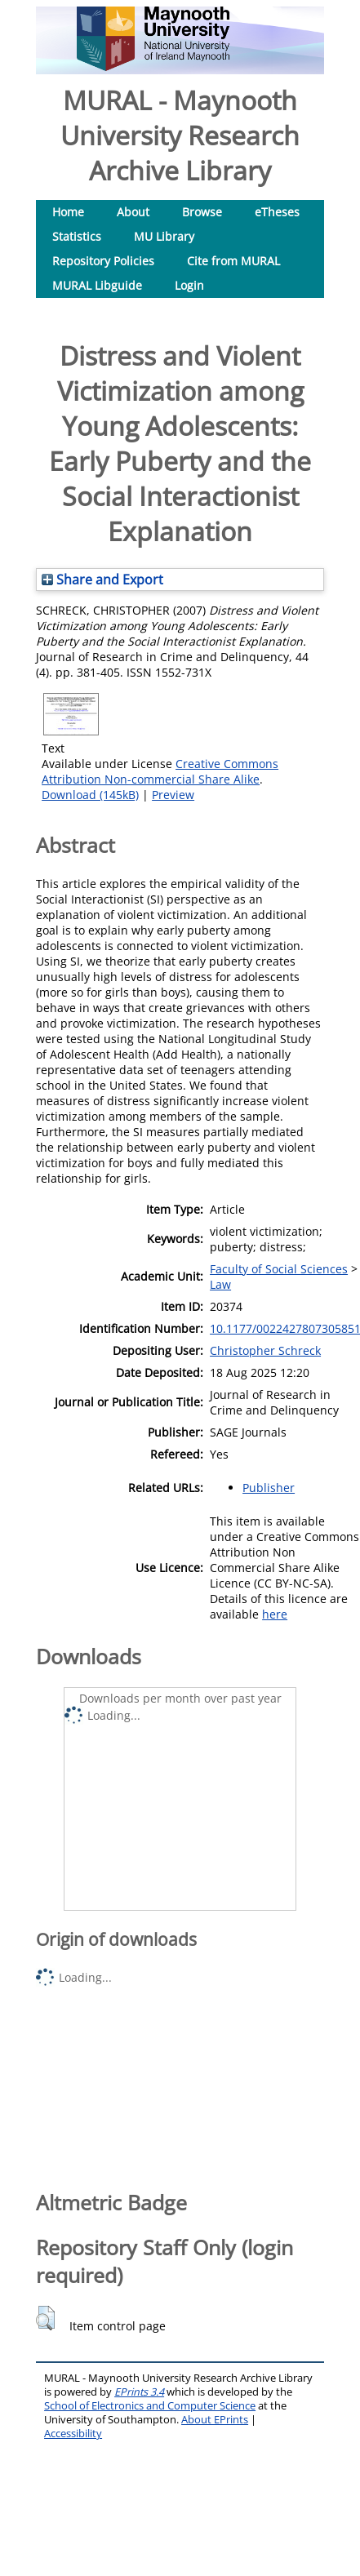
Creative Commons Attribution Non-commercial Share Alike (160, 771)
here (274, 1614)
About (133, 212)
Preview (173, 794)
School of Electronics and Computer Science (150, 2406)
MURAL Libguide (97, 285)
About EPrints (214, 2420)
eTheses (277, 212)
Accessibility (73, 2434)
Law (220, 1284)
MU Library (164, 236)
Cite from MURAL (233, 261)
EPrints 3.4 (139, 2392)
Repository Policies (103, 261)
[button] (45, 2318)
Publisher (268, 1487)
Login (189, 285)
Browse (202, 212)
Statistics (76, 236)
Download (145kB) (90, 794)
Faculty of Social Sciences (279, 1269)
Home (68, 212)
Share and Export (102, 579)
